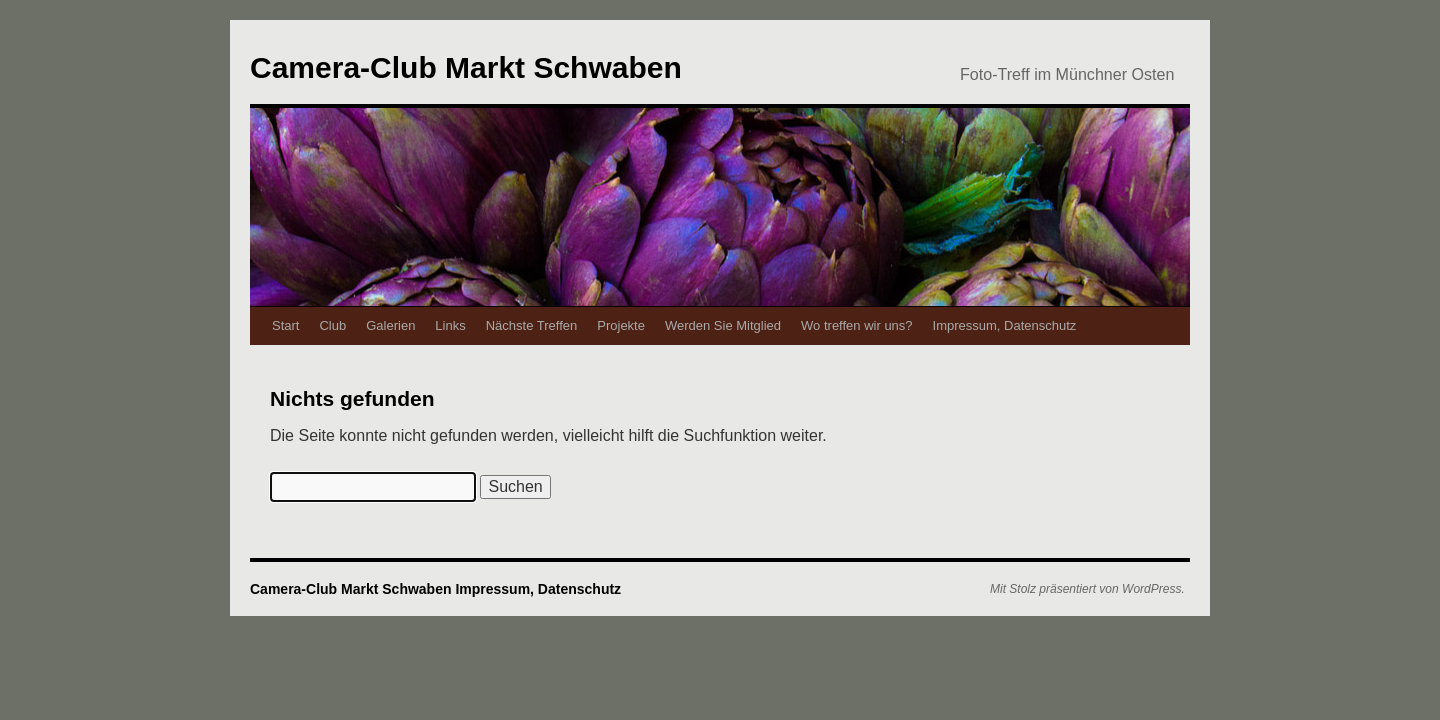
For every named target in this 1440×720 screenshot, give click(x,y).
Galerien (390, 325)
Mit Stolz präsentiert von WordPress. (1087, 589)
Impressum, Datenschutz (1005, 325)
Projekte (621, 325)
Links (450, 325)
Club (332, 325)
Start (285, 325)
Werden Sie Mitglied (723, 325)
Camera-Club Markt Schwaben (466, 67)
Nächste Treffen (532, 325)
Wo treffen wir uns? (857, 325)
